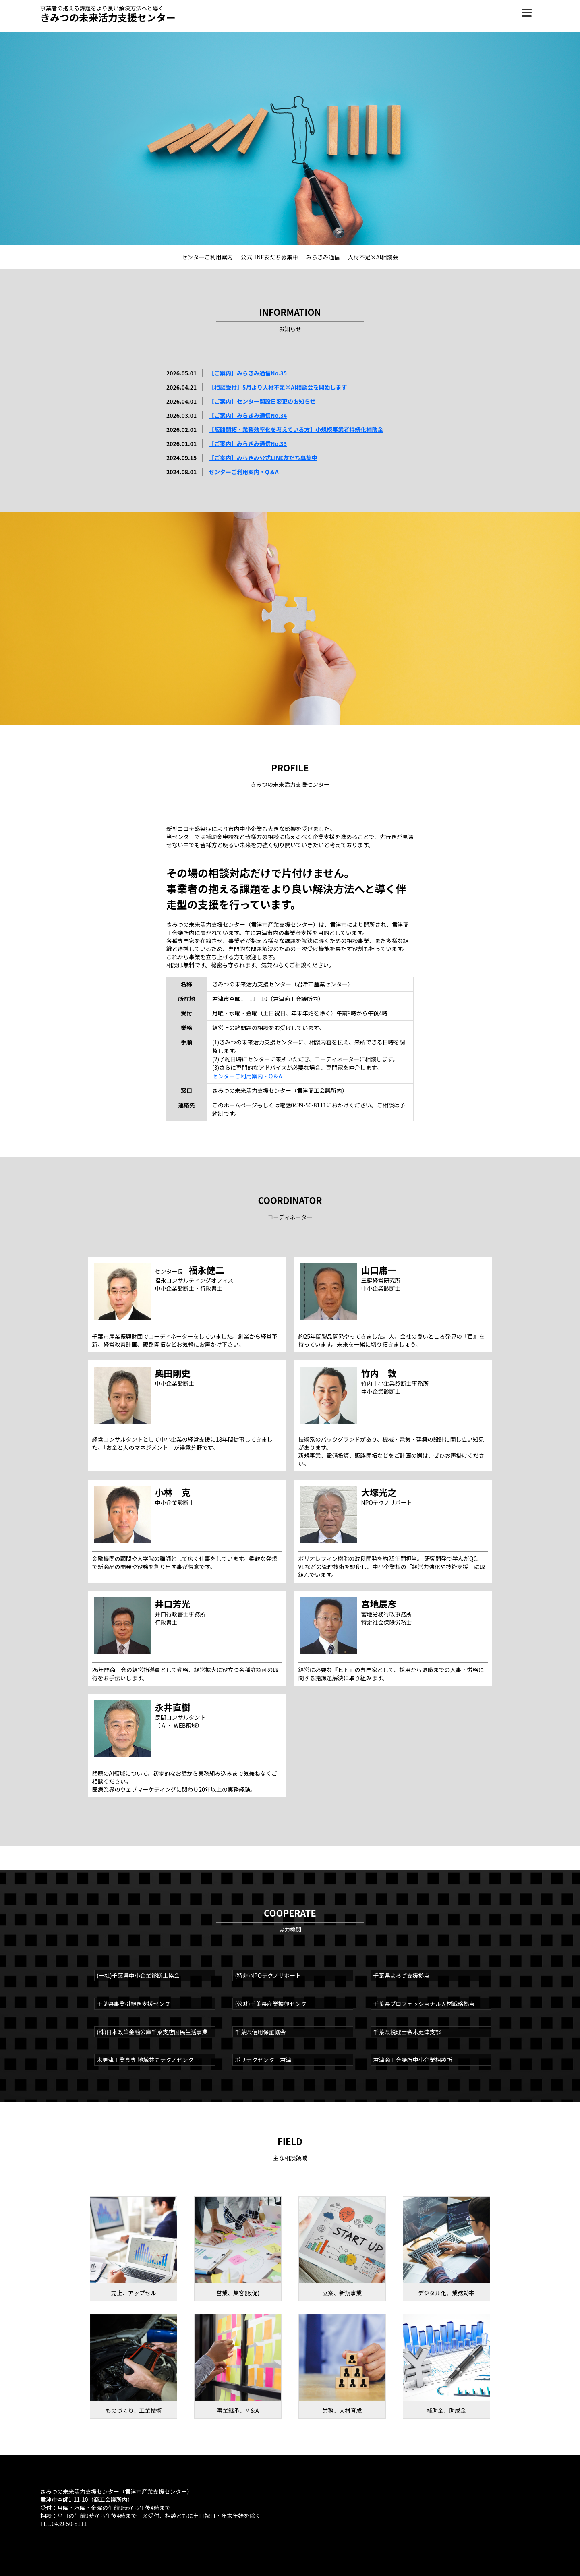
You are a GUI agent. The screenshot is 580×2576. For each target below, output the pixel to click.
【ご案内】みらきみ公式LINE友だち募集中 (263, 458)
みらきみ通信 (323, 257)
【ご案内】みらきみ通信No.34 (248, 415)
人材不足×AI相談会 (373, 257)
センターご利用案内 (207, 257)
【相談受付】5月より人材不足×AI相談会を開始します (278, 387)
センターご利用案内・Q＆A (244, 472)
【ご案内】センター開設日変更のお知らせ (262, 401)
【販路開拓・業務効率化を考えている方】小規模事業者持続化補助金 (296, 429)
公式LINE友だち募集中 (269, 257)
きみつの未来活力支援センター (108, 17)
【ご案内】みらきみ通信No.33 (248, 443)
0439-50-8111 (69, 2524)
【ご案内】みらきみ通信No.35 (248, 373)
